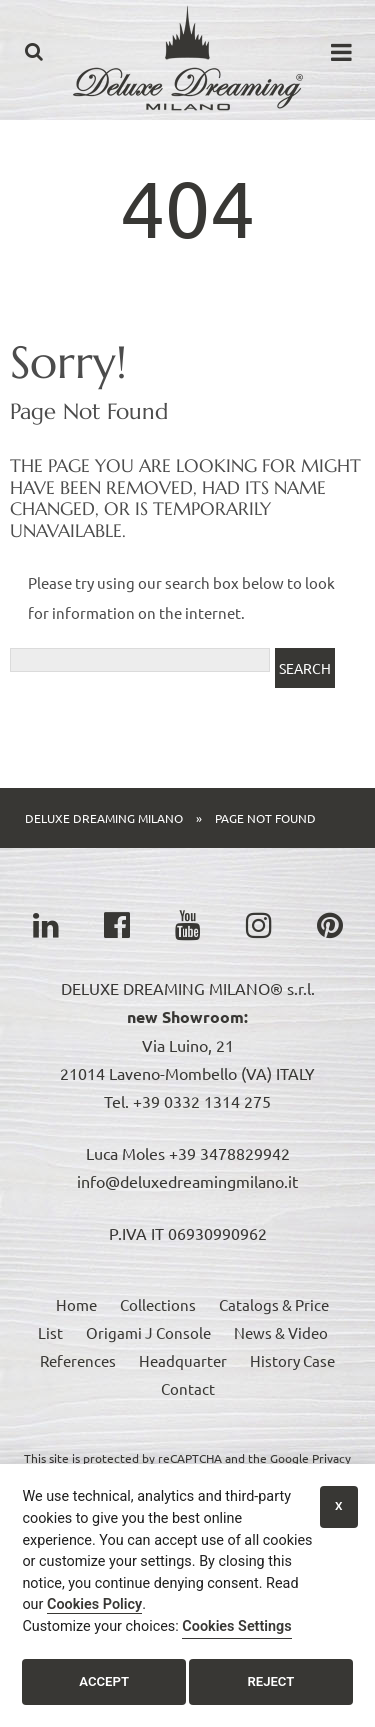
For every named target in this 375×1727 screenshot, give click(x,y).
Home (76, 1304)
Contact (188, 1388)
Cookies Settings (236, 1626)
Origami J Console (148, 1332)
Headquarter (183, 1360)
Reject (270, 1681)
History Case (292, 1360)
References (78, 1360)
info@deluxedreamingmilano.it (187, 1181)
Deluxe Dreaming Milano (104, 818)
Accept (104, 1681)
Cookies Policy (94, 1604)
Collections (158, 1304)
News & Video (281, 1332)
